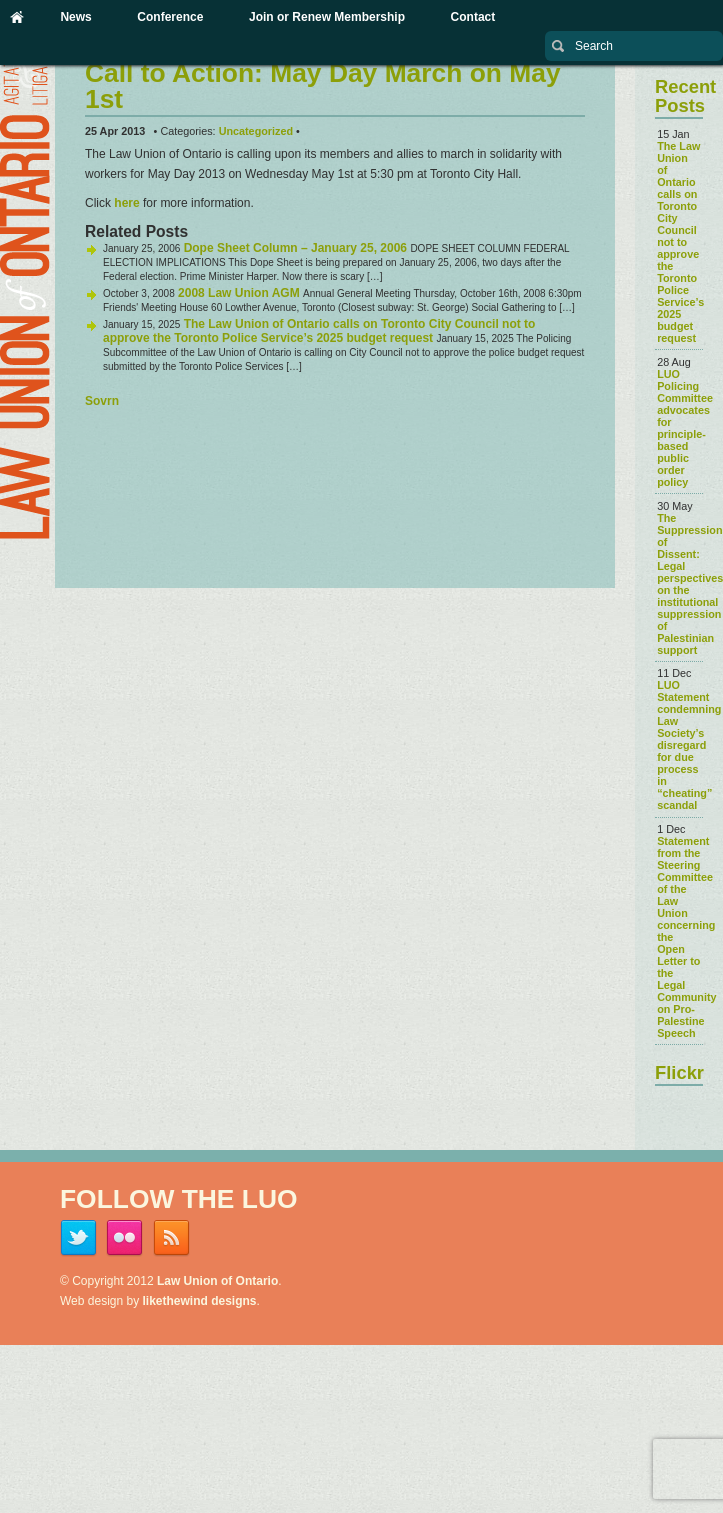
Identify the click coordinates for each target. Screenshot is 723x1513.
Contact (473, 17)
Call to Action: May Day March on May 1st (323, 86)
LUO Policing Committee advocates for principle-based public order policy (685, 428)
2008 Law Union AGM (239, 293)
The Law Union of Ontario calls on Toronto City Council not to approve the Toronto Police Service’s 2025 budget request (319, 331)
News (75, 17)
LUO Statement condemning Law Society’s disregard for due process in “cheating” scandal (689, 745)
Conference (170, 17)
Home (17, 17)
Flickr (679, 1072)
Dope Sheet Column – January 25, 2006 (295, 248)
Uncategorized (256, 131)
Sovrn (102, 401)
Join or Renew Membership (327, 17)
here (126, 203)
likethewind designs (200, 1301)
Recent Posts (685, 95)
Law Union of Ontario (217, 1281)
